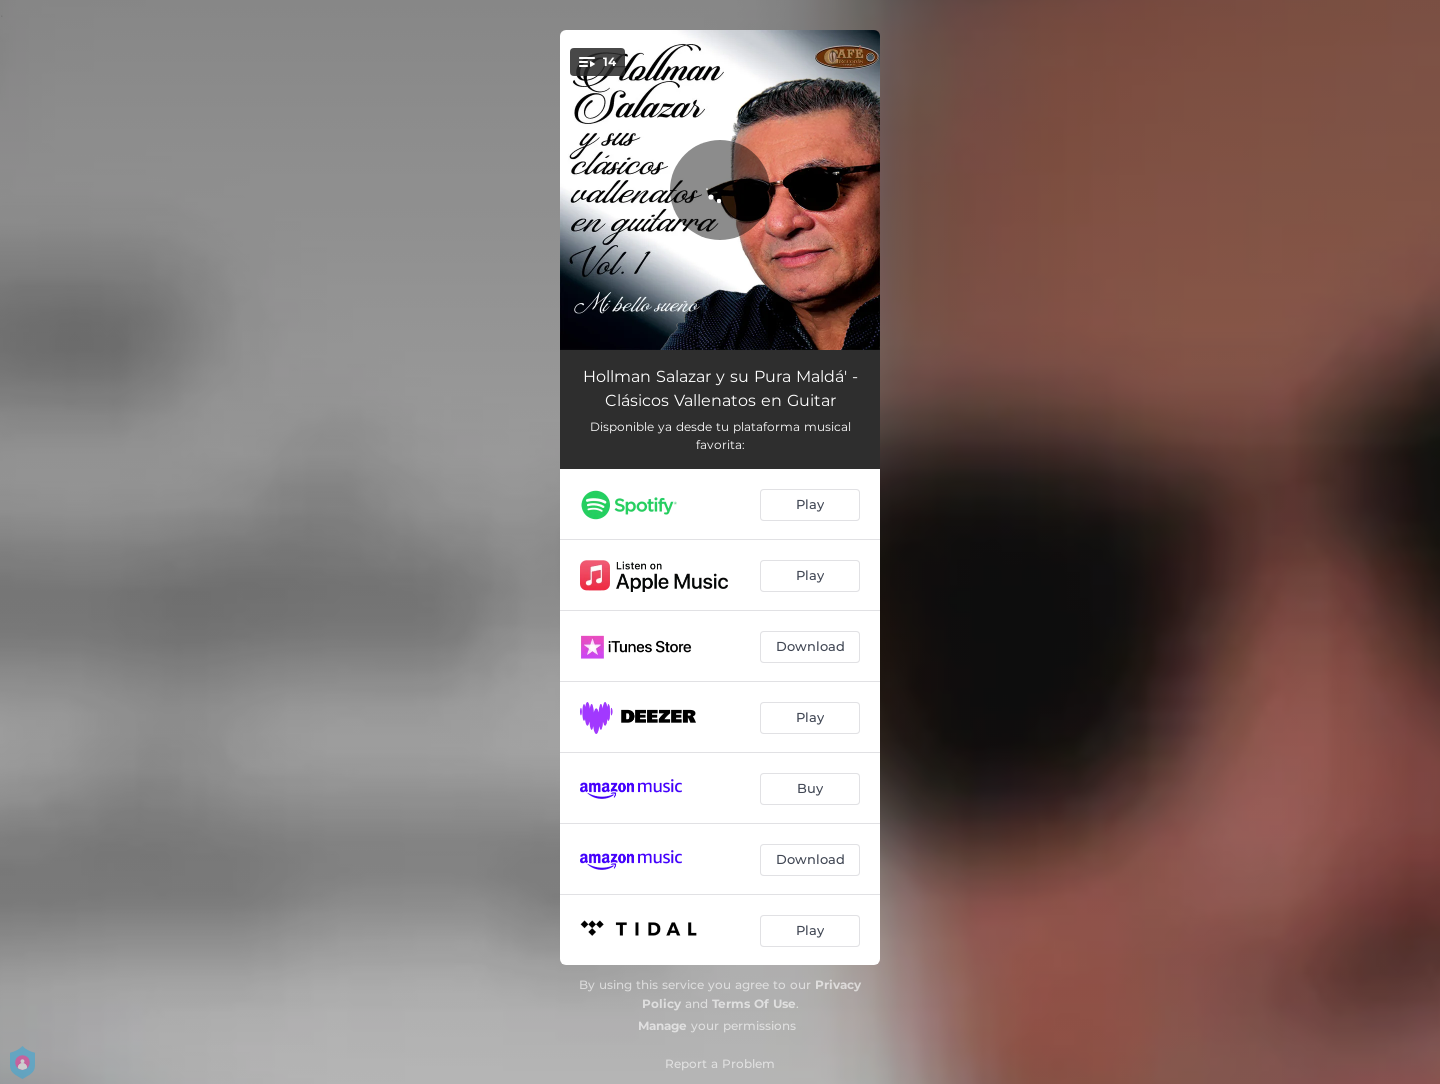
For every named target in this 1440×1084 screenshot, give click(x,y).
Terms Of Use (754, 1003)
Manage (662, 1025)
